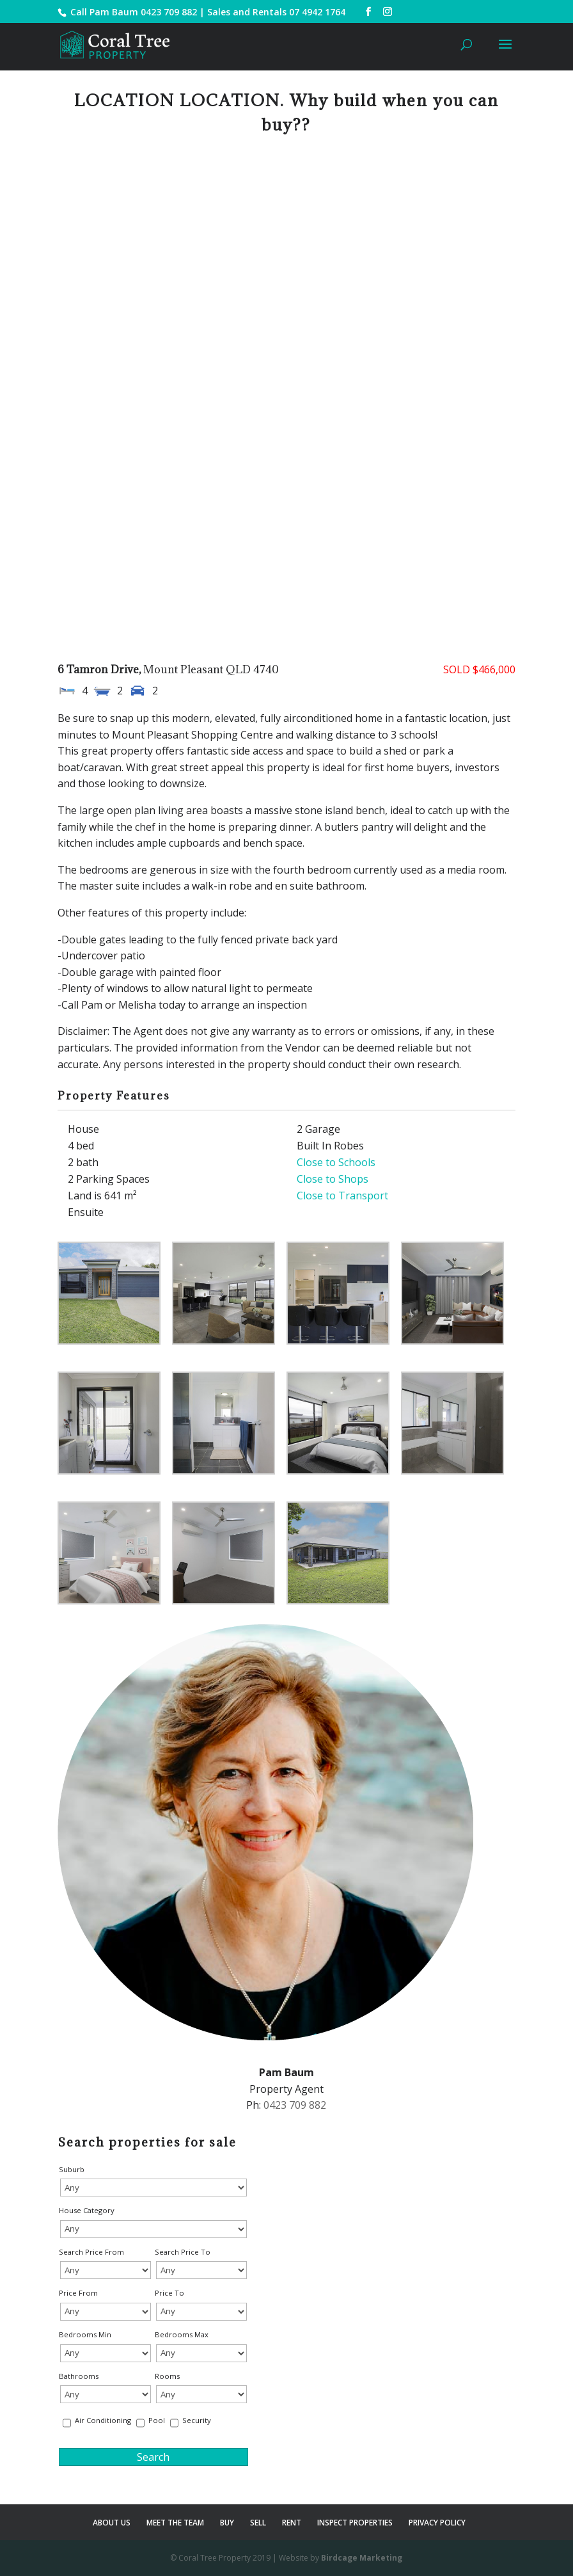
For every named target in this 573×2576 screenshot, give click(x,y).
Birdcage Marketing (361, 2557)
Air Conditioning (103, 2420)
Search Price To (182, 2252)
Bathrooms (78, 2376)
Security (196, 2420)
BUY (227, 2522)
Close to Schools (336, 1162)
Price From (78, 2293)
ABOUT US (111, 2522)
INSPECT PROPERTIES (355, 2522)
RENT (291, 2522)
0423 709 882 (169, 12)
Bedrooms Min (85, 2334)
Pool (156, 2420)
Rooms (167, 2376)
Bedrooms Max (181, 2334)
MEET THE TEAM (175, 2522)
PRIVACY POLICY (437, 2522)
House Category (86, 2210)
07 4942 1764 (317, 12)
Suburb (71, 2169)
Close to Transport (342, 1195)
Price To (169, 2293)
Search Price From (91, 2252)
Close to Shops (332, 1179)
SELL (258, 2522)
